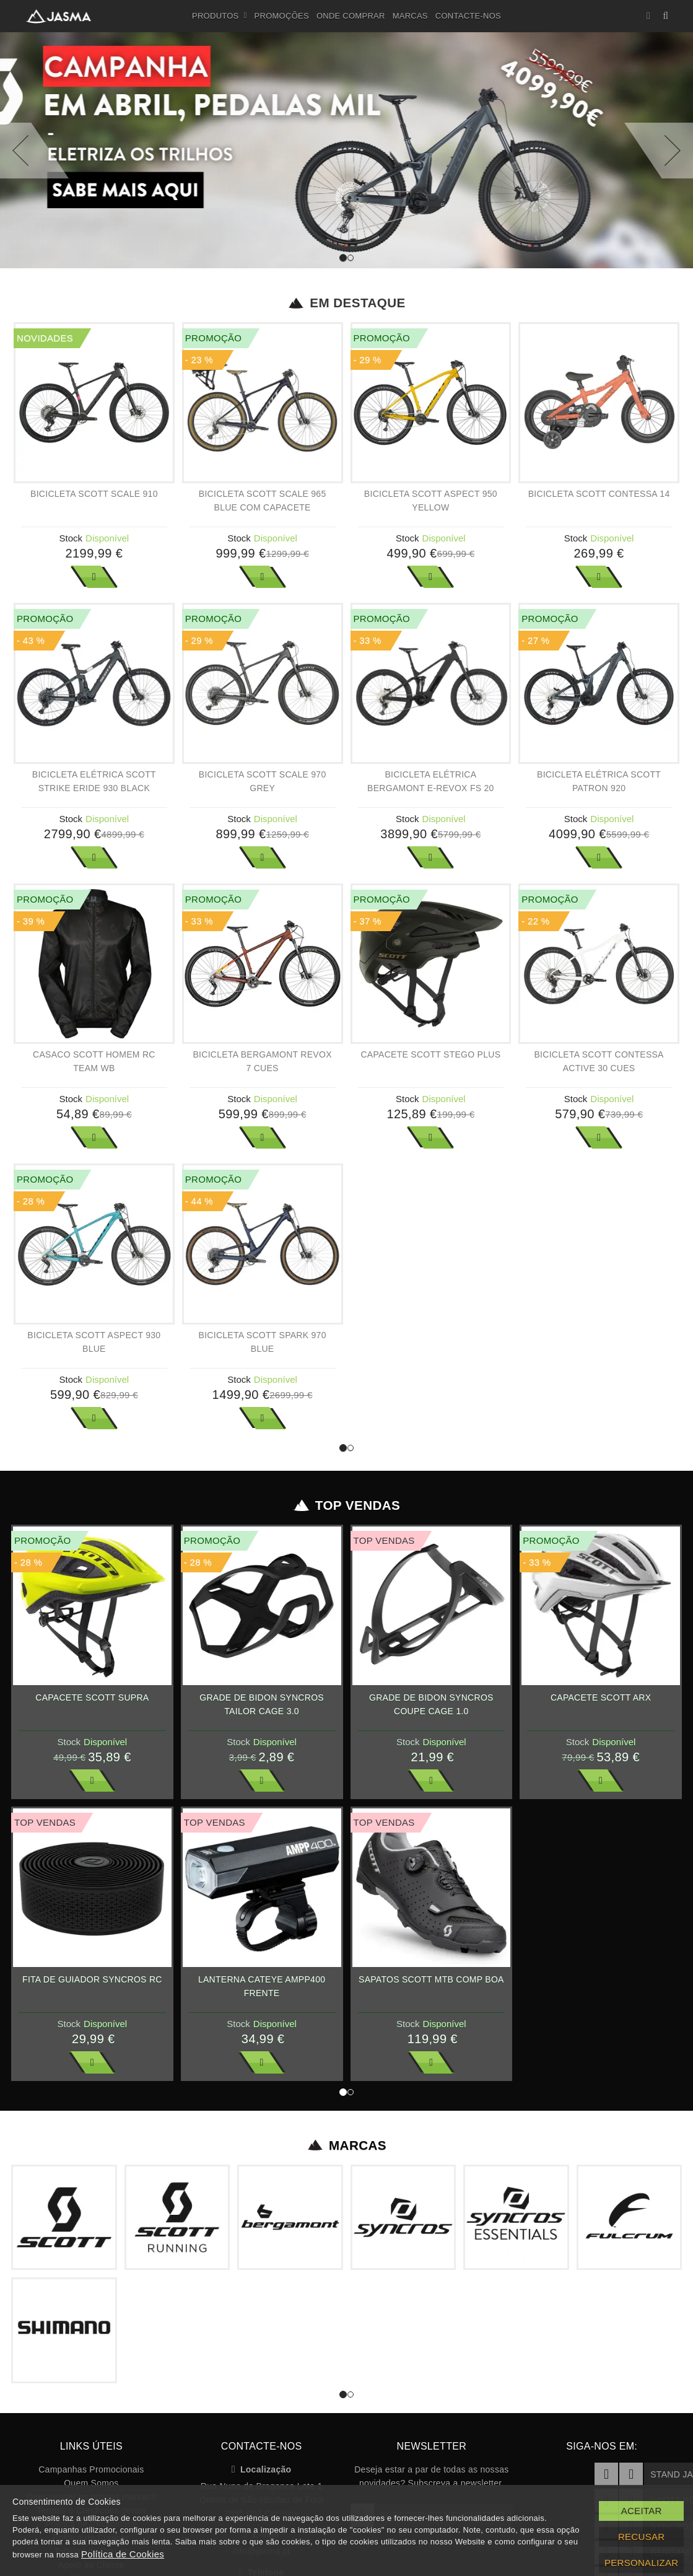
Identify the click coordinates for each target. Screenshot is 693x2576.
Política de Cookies (122, 2554)
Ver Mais (94, 577)
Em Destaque (346, 303)
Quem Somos (91, 2483)
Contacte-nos (468, 15)
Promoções (282, 15)
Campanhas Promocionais (91, 2469)
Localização (262, 2469)
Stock (71, 538)
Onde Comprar (350, 15)
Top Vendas (346, 1505)
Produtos (219, 16)
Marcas (410, 15)
